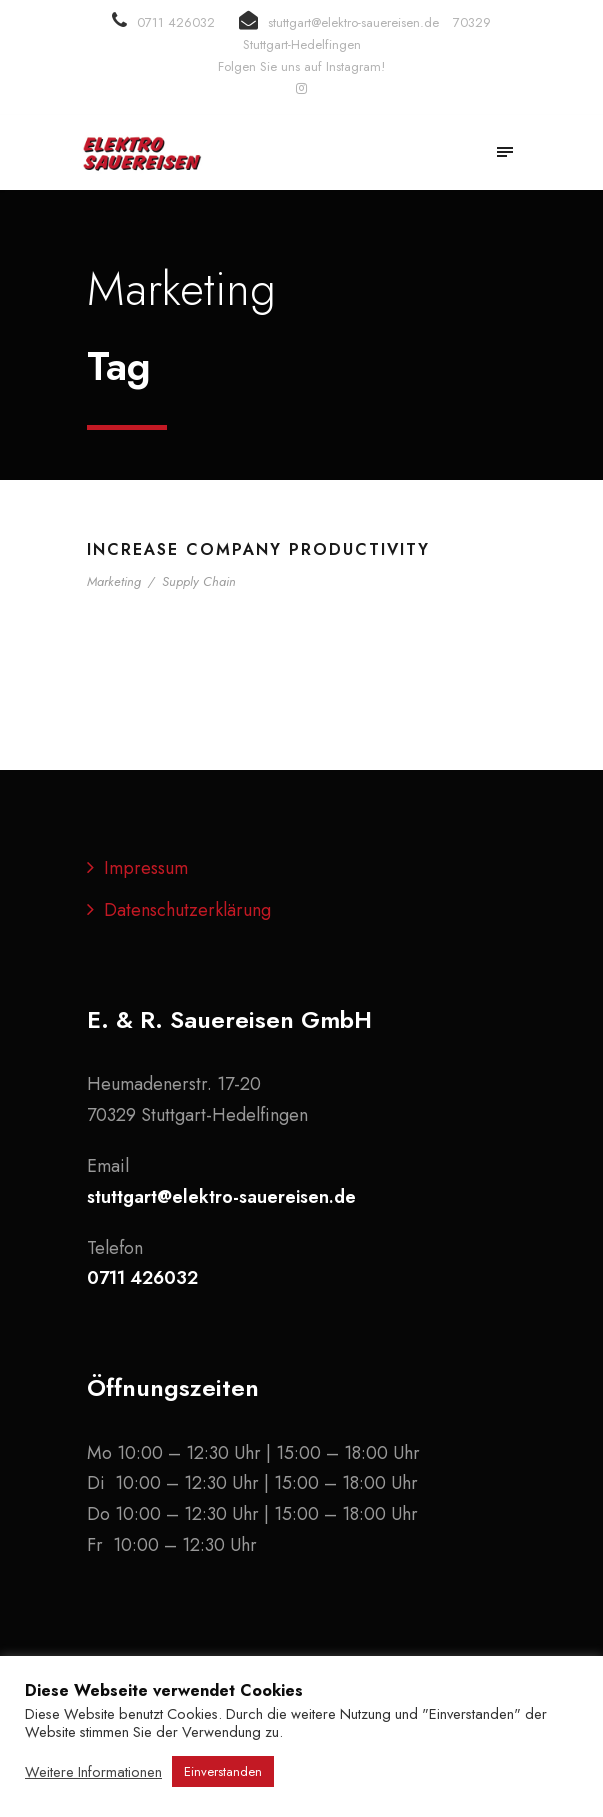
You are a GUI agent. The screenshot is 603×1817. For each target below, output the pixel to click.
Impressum (146, 868)
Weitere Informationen (93, 1772)
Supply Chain (199, 581)
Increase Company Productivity (258, 549)
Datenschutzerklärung (187, 910)
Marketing (114, 581)
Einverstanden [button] (223, 1771)
